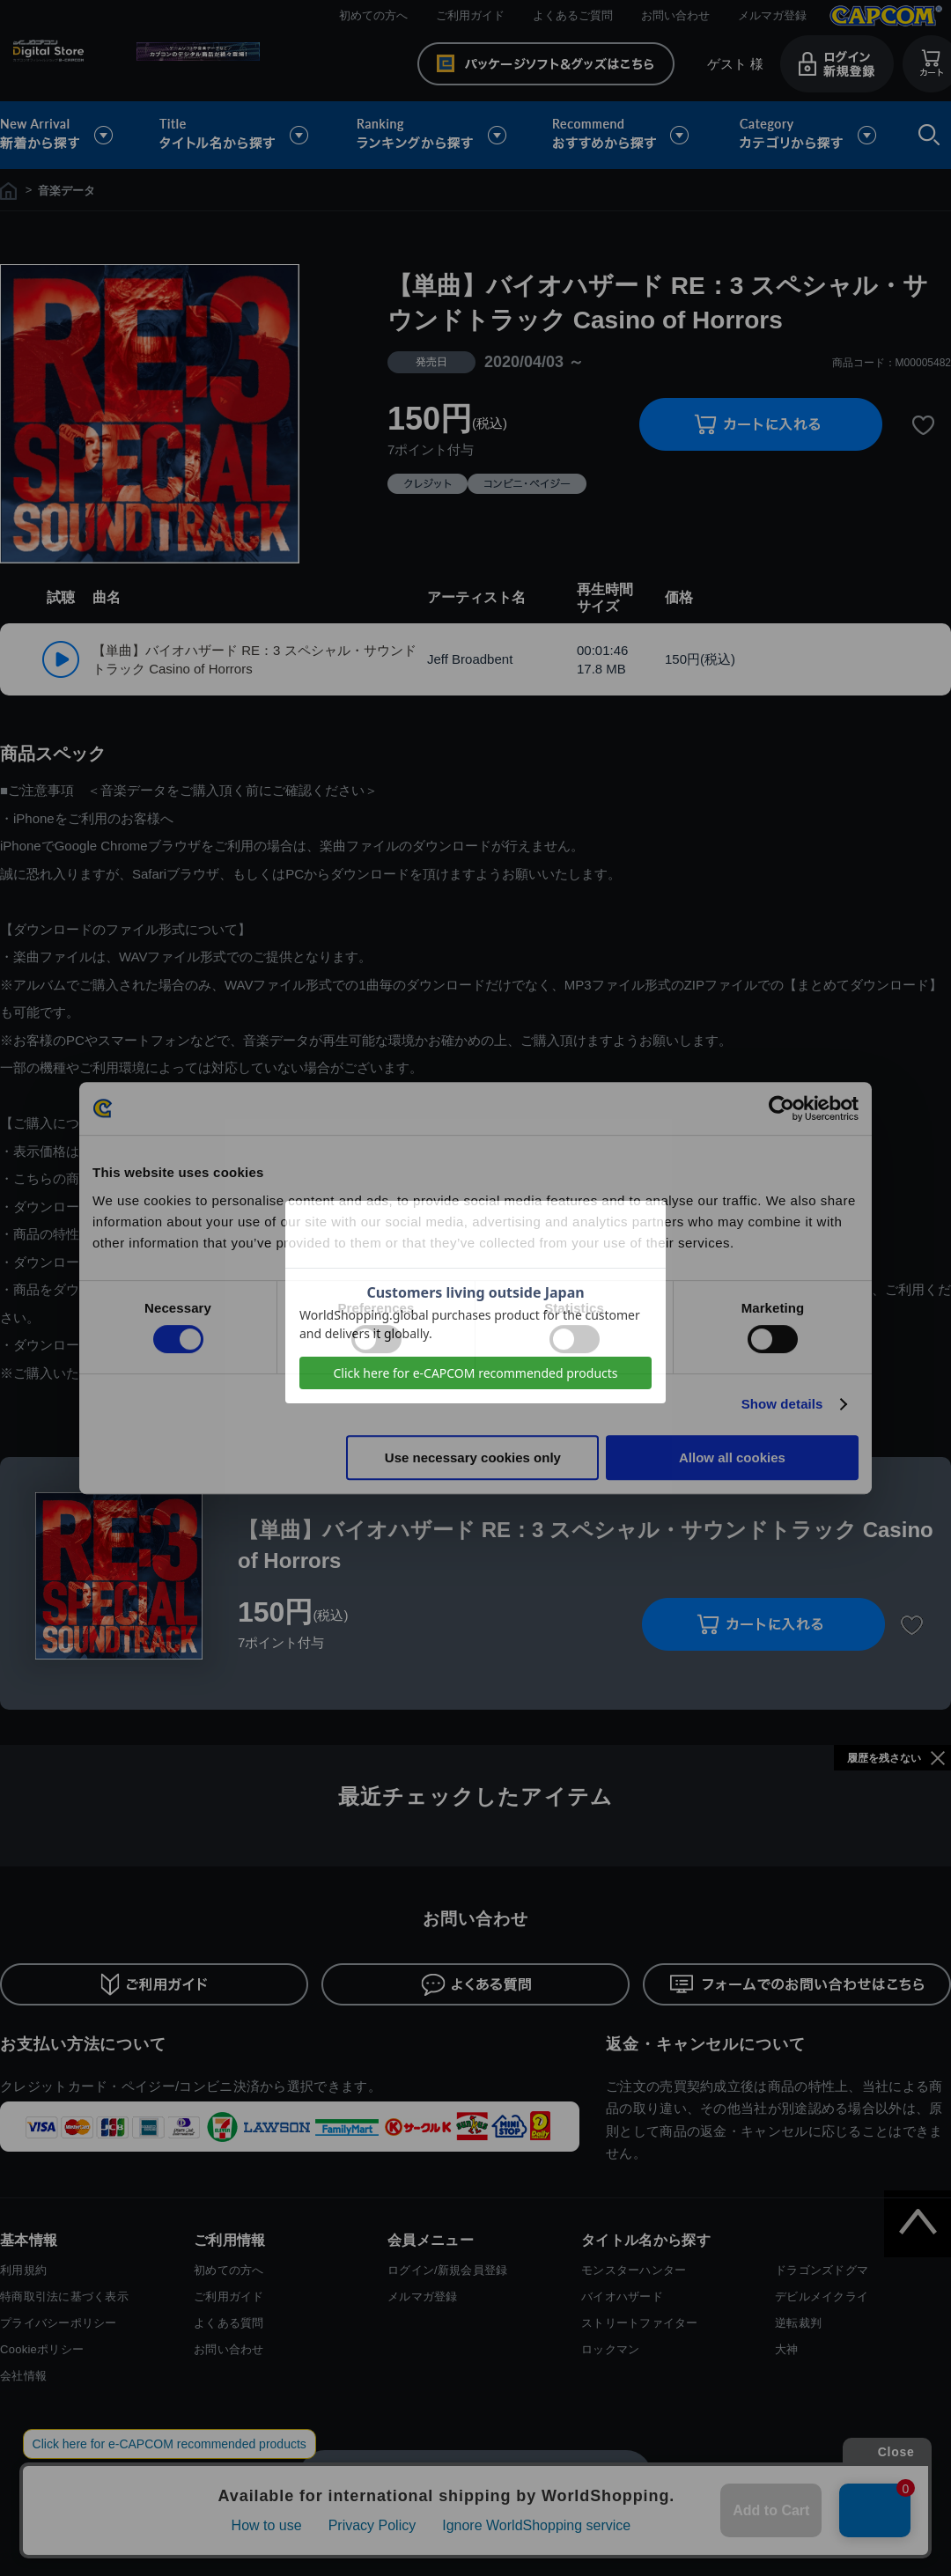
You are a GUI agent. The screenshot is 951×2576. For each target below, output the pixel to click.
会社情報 (23, 2375)
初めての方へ (373, 15)
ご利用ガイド (470, 15)
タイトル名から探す (236, 135)
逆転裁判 (798, 2322)
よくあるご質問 (573, 15)
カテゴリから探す (807, 135)
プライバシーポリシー (58, 2322)
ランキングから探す (433, 135)
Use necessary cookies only (473, 1457)
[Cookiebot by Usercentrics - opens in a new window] (781, 1108)
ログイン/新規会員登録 (447, 2270)
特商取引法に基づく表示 (64, 2296)
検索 (925, 135)
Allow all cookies (732, 1457)
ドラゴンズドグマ (821, 2270)
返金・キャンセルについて (706, 2044)
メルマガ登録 (772, 15)
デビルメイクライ (821, 2296)
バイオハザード (622, 2296)
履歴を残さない (884, 1758)
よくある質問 (229, 2322)
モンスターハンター (633, 2270)
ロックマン (610, 2349)
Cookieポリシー (42, 2349)
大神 (787, 2349)
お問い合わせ (675, 15)
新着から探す (68, 135)
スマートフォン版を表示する (475, 2474)
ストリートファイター (639, 2322)
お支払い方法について (83, 2044)
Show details (782, 1403)
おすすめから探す (623, 135)
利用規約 (23, 2270)
